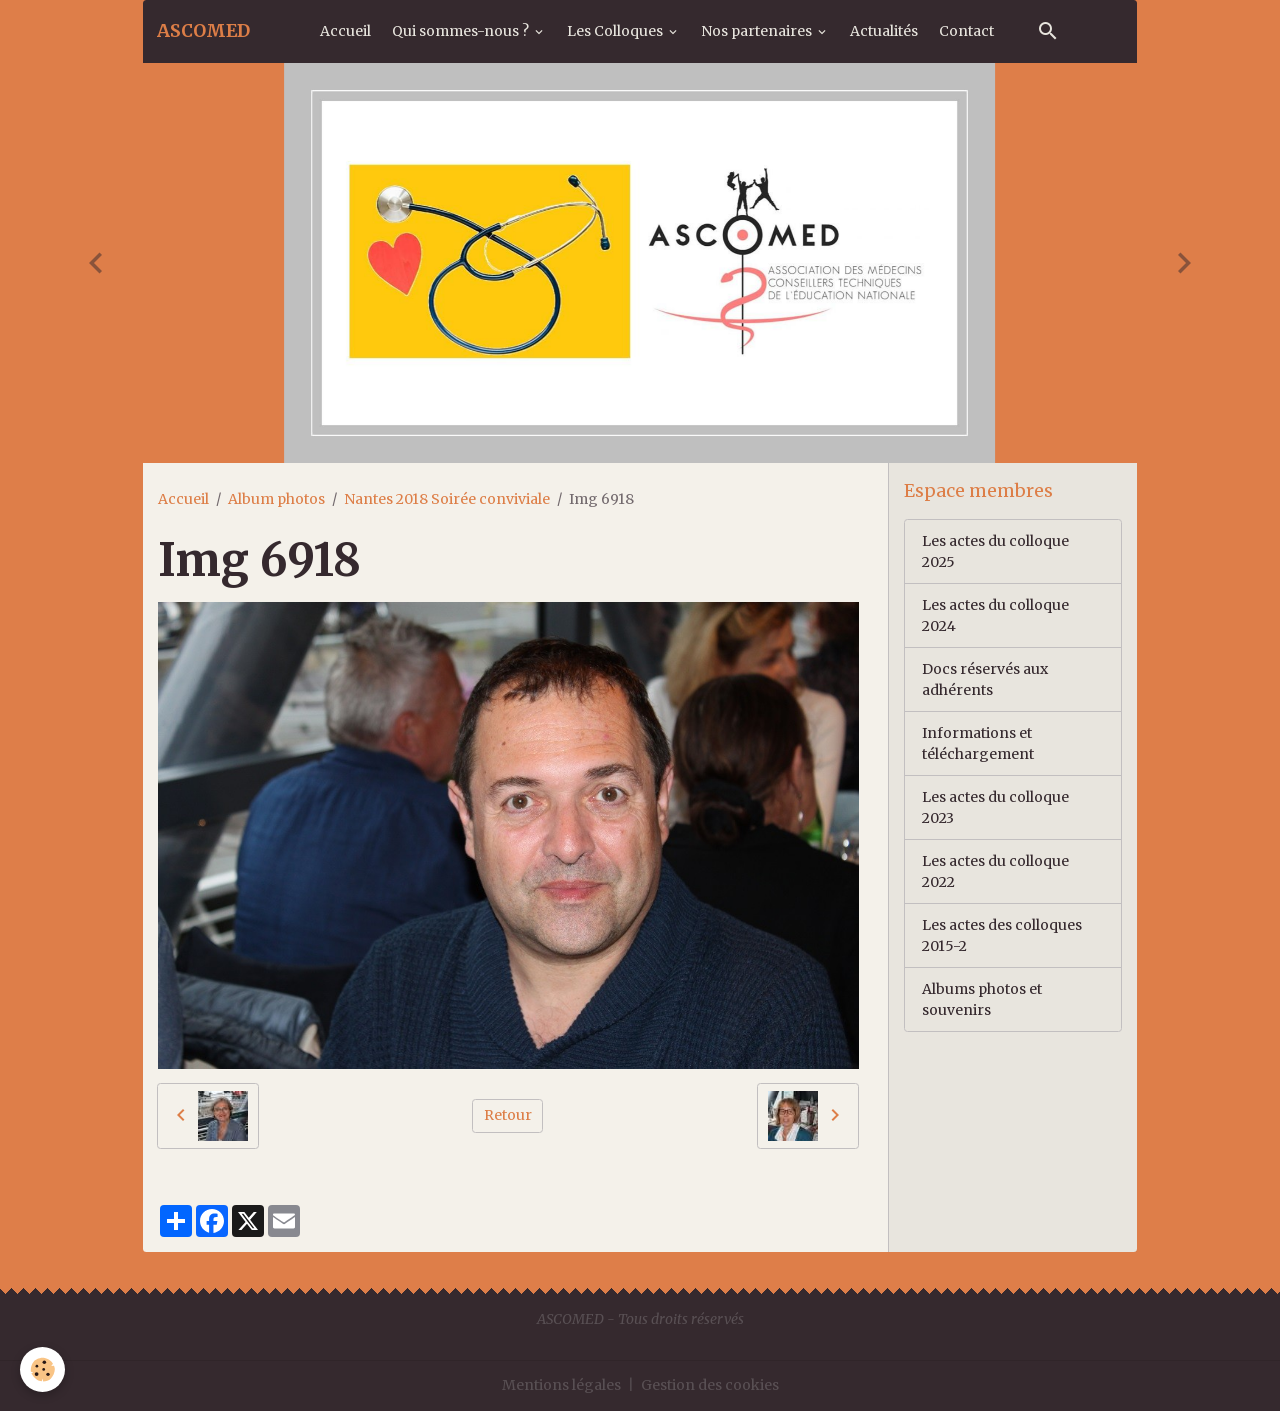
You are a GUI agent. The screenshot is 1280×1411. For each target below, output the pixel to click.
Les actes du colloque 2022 (995, 871)
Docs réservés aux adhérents (985, 679)
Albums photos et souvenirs (982, 999)
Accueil (345, 31)
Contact (966, 31)
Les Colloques (616, 31)
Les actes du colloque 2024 (995, 615)
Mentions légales (561, 1385)
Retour (508, 1115)
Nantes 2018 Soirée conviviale (447, 499)
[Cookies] (42, 1369)
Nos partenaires (758, 31)
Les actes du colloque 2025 (995, 551)
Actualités (884, 31)
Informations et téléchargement (978, 743)
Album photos (276, 499)
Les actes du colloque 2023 (995, 807)
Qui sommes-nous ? (462, 31)
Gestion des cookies (710, 1385)
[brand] (203, 31)
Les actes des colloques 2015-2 (1002, 935)
